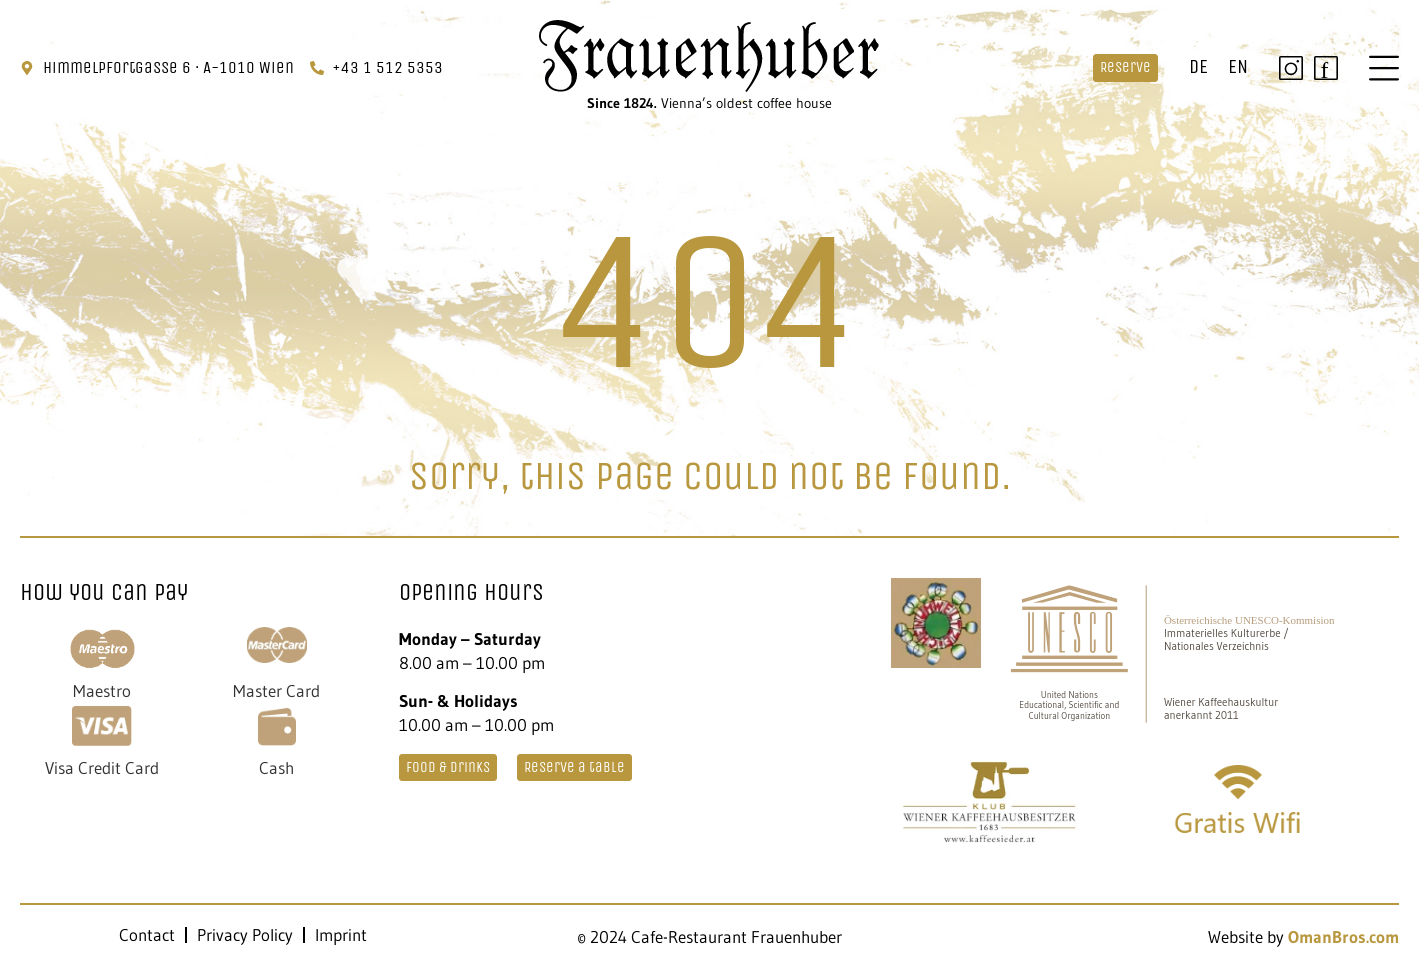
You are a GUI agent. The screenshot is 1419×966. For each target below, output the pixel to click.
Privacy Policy (245, 935)
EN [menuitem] (1238, 66)
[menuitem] (1198, 68)
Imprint (341, 935)
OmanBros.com (1343, 936)
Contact (147, 935)
